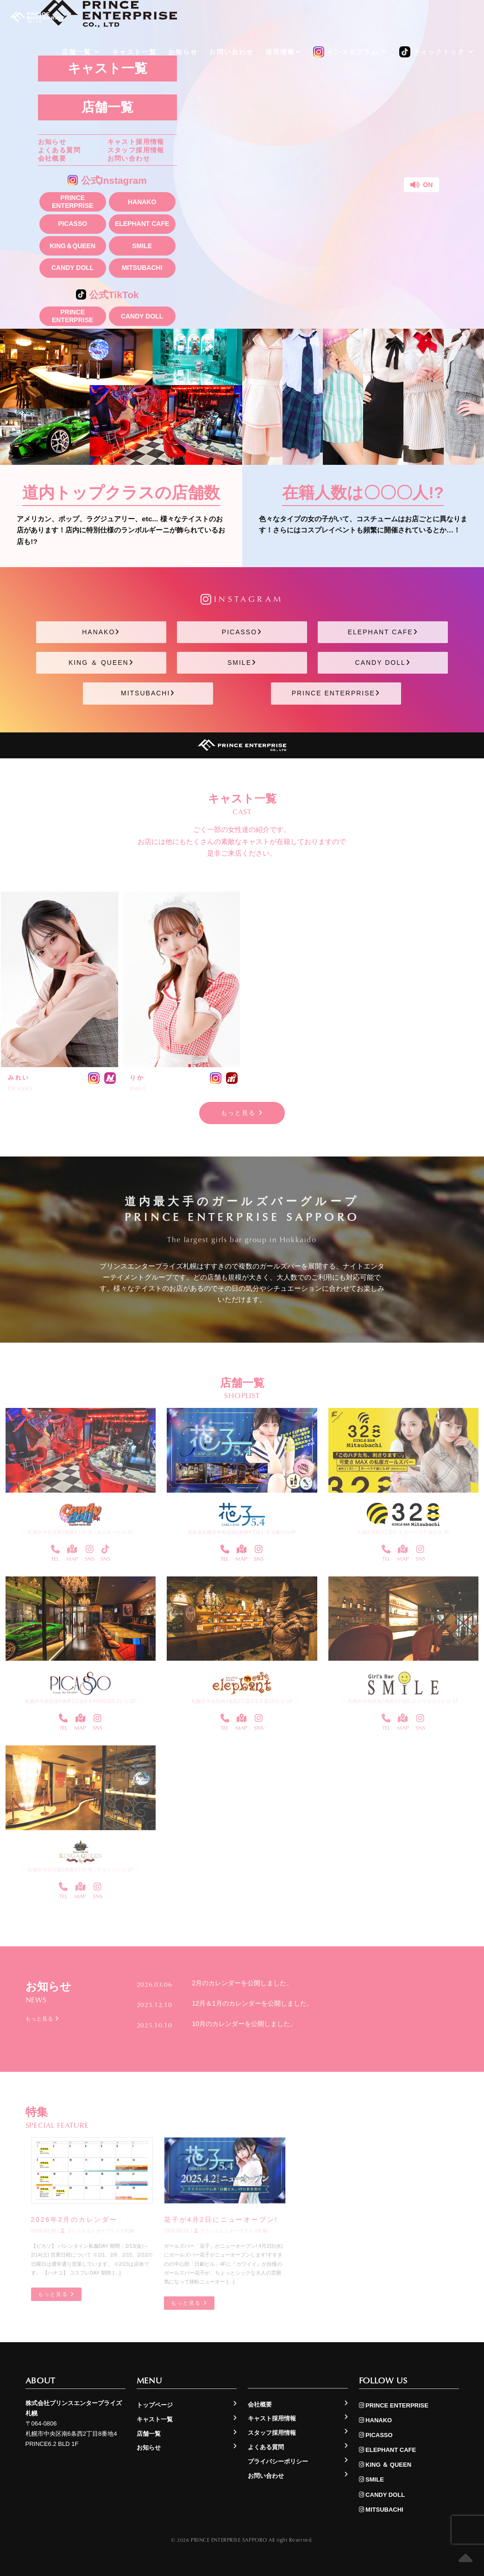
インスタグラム (350, 52)
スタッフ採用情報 (135, 150)
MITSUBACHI (142, 267)
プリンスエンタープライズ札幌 (98, 2230)
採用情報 (283, 52)
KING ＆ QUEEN (101, 662)
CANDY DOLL (72, 267)
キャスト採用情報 (135, 141)
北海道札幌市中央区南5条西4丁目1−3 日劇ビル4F (242, 1532)
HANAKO (142, 202)
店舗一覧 (107, 107)
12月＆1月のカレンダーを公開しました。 (252, 2003)
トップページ (155, 2404)
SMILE (142, 246)
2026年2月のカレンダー (74, 2219)
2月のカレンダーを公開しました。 (242, 1983)
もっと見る (242, 1112)
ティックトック (436, 52)
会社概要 (52, 158)
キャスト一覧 (134, 52)
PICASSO (72, 223)
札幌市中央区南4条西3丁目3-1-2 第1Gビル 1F (242, 1701)
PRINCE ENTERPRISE (72, 201)
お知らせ (52, 141)
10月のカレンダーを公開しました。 (244, 2023)
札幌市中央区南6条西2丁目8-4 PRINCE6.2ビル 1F (80, 1701)
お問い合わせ (128, 158)
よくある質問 (59, 150)
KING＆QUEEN (72, 246)
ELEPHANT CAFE (142, 223)
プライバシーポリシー (278, 2461)
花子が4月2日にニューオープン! (221, 2219)
